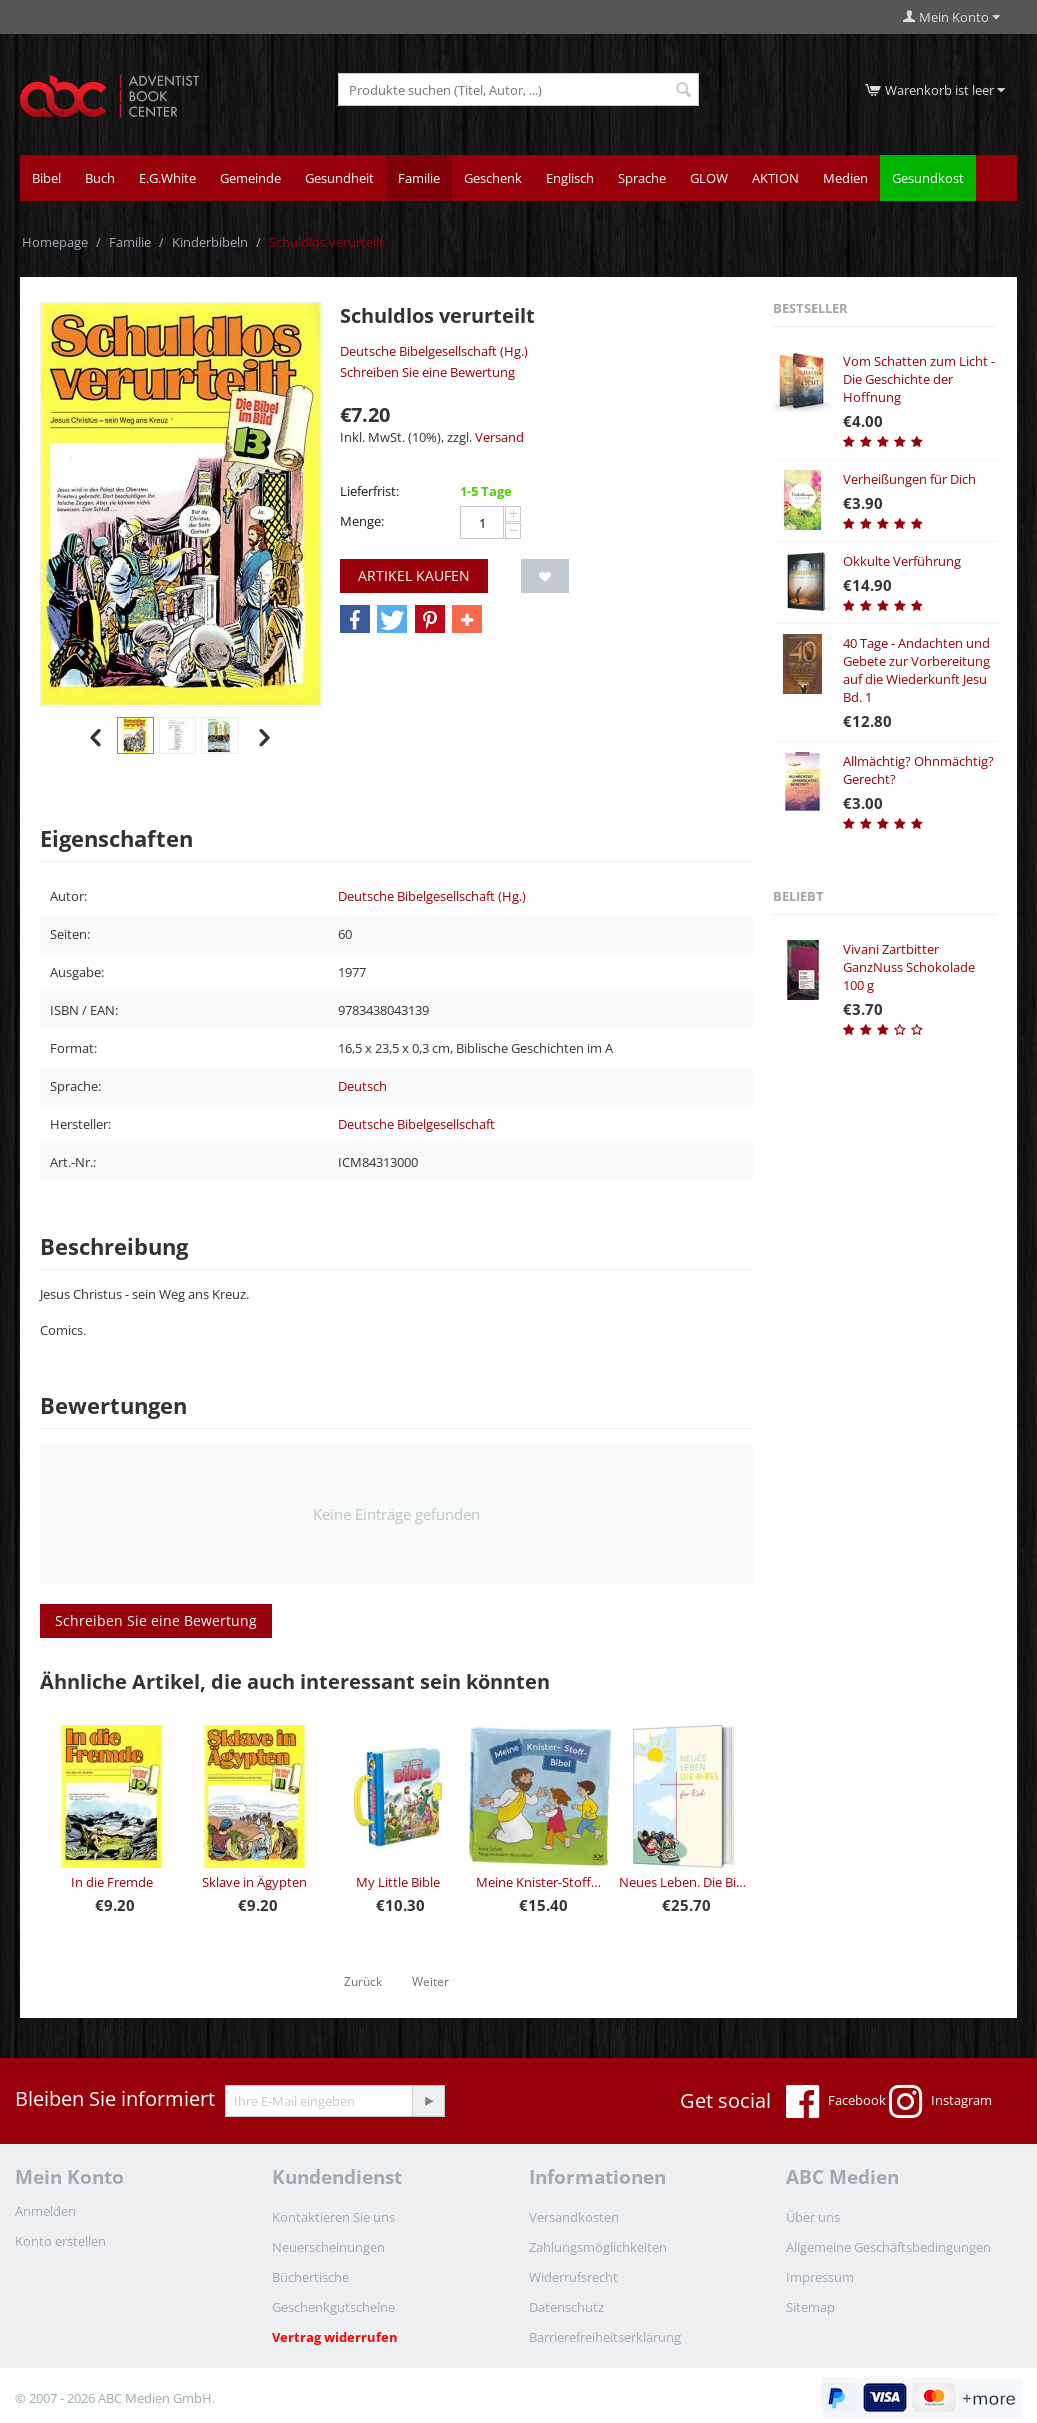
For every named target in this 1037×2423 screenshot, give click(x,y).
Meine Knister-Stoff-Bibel (540, 1882)
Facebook (836, 2102)
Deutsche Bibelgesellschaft (416, 1124)
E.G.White (167, 178)
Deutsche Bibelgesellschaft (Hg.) (434, 351)
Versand (499, 437)
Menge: (362, 521)
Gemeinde (250, 178)
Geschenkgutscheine (333, 2307)
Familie (419, 178)
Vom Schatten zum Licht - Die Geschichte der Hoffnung (919, 379)
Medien (845, 178)
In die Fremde (112, 1882)
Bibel (46, 178)
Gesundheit (339, 178)
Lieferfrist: (369, 491)
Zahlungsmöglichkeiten (598, 2247)
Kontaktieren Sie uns (333, 2217)
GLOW (709, 178)
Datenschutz (566, 2307)
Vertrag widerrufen (335, 2337)
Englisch (570, 178)
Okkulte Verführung (902, 561)
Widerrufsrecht (573, 2277)
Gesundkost (928, 178)
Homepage (55, 242)
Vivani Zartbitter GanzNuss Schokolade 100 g (909, 967)
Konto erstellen (60, 2241)
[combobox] (518, 89)
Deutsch (362, 1086)
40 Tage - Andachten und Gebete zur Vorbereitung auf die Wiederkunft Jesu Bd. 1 (916, 670)
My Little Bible (398, 1882)
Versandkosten (574, 2217)
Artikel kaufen (414, 575)
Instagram (940, 2102)
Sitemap (810, 2307)
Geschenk (493, 178)
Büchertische (310, 2277)
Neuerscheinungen (328, 2247)
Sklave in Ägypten (254, 1882)
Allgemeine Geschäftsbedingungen (888, 2247)
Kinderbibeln (210, 242)
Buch (100, 178)
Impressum (820, 2277)
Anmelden (45, 2211)
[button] (355, 620)
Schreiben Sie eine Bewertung (427, 372)
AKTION (775, 178)
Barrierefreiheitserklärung (605, 2337)
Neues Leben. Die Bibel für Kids (683, 1882)
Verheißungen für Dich (909, 479)
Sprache (642, 178)
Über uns (813, 2217)
